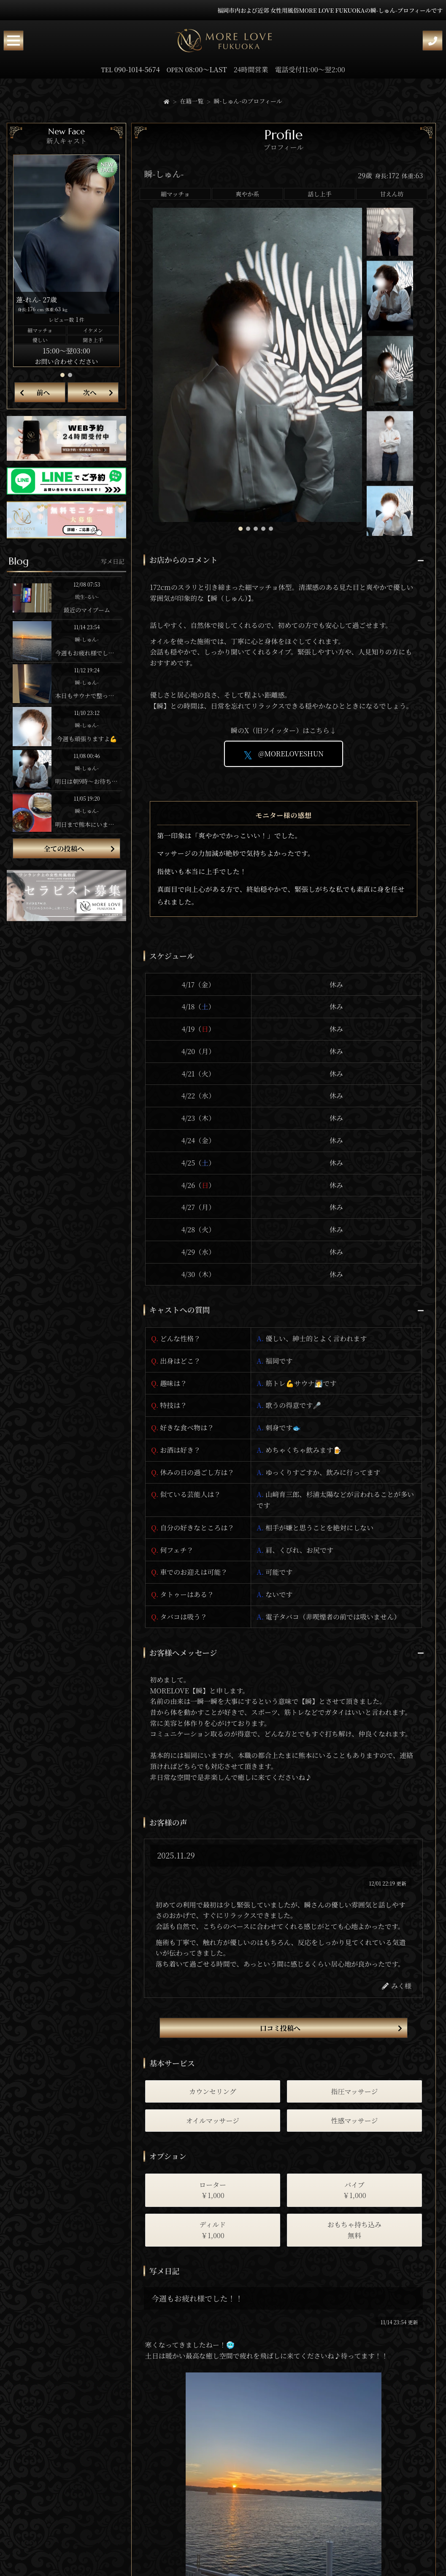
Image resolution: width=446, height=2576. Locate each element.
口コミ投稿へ (280, 2028)
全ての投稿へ (63, 848)
